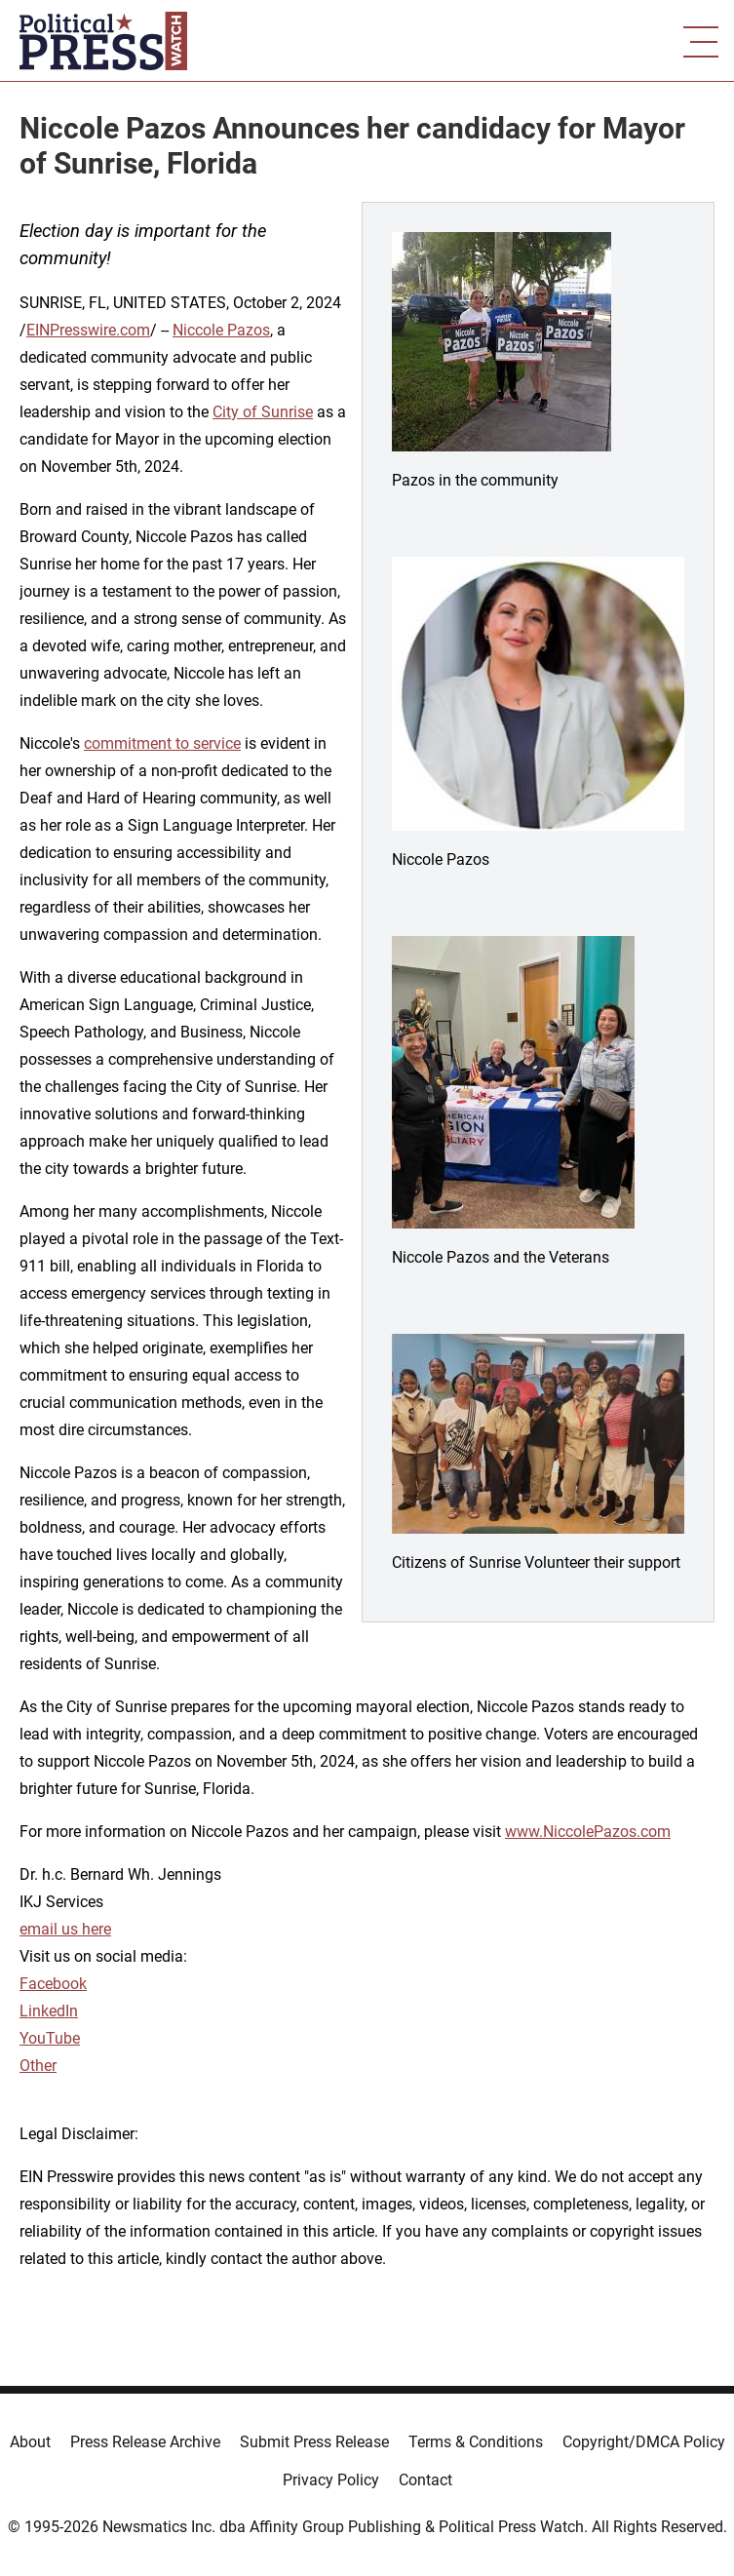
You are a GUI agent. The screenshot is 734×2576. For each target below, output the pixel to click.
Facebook (53, 1983)
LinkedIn (48, 2011)
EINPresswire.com (88, 330)
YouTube (49, 2038)
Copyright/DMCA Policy (643, 2442)
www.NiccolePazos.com (588, 1831)
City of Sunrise (262, 412)
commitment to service (162, 743)
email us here (65, 1929)
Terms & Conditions (475, 2442)
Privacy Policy (331, 2480)
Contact (425, 2480)
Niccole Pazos (221, 330)
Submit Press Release (314, 2442)
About (30, 2442)
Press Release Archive (145, 2442)
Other (38, 2065)
